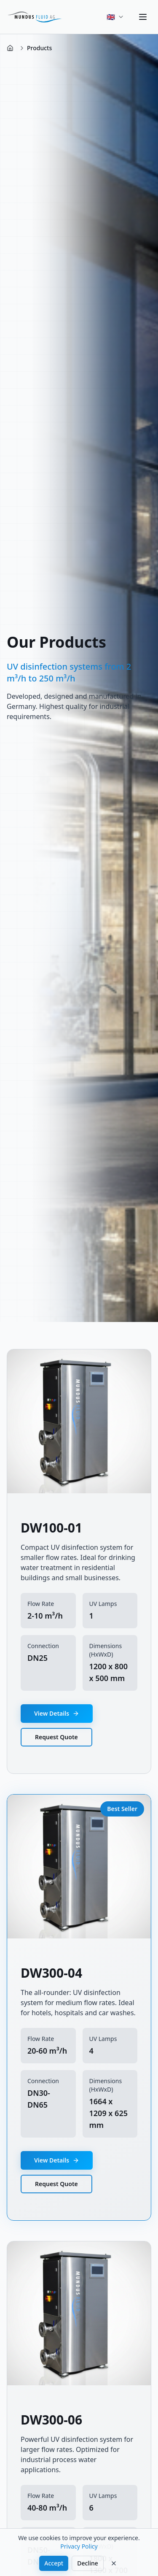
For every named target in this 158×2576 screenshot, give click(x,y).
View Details (56, 1713)
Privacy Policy (78, 2546)
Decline (87, 2563)
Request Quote (56, 1737)
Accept (53, 2563)
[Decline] (114, 2563)
